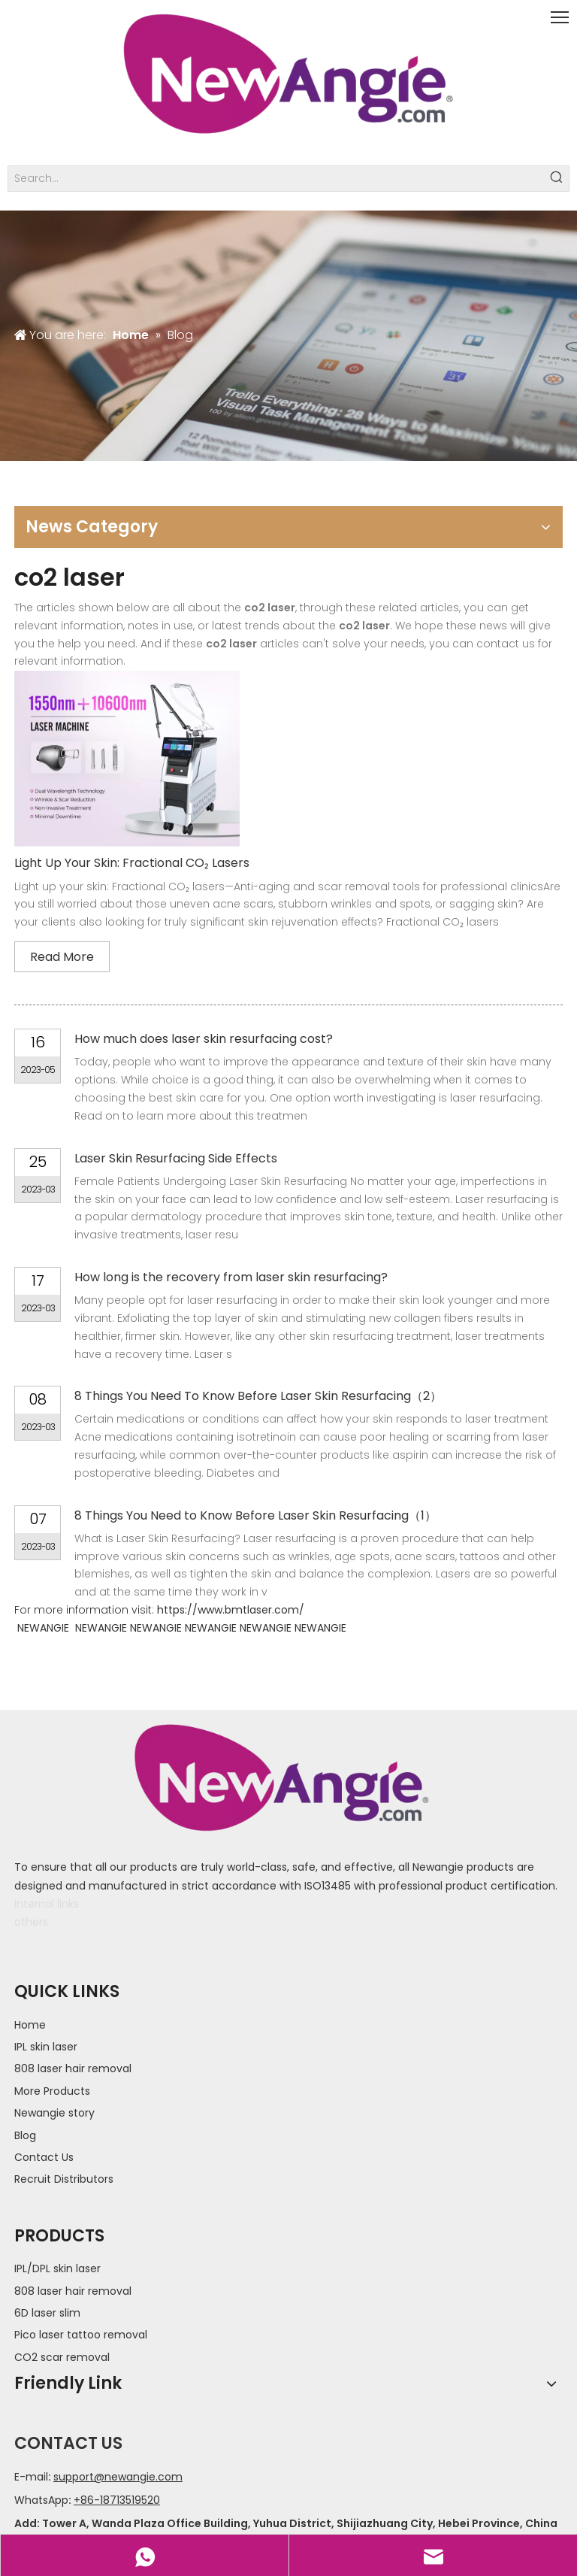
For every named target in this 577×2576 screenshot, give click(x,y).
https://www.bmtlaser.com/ (230, 1609)
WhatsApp (41, 2500)
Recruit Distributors (63, 2179)
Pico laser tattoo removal (80, 2334)
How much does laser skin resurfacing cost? (203, 1038)
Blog (25, 2135)
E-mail (31, 2476)
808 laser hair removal (72, 2068)
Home (30, 2024)
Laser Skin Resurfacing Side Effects (175, 1158)
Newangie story (54, 2112)
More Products (52, 2091)
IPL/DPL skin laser (57, 2268)
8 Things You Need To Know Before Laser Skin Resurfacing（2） (258, 1396)
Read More (62, 956)
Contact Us (44, 2157)
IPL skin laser (45, 2046)
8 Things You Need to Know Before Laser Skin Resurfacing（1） (255, 1515)
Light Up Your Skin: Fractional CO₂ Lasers (131, 862)
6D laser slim (47, 2312)
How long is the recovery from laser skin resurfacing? (231, 1277)
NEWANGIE (43, 1627)
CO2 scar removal (62, 2357)
